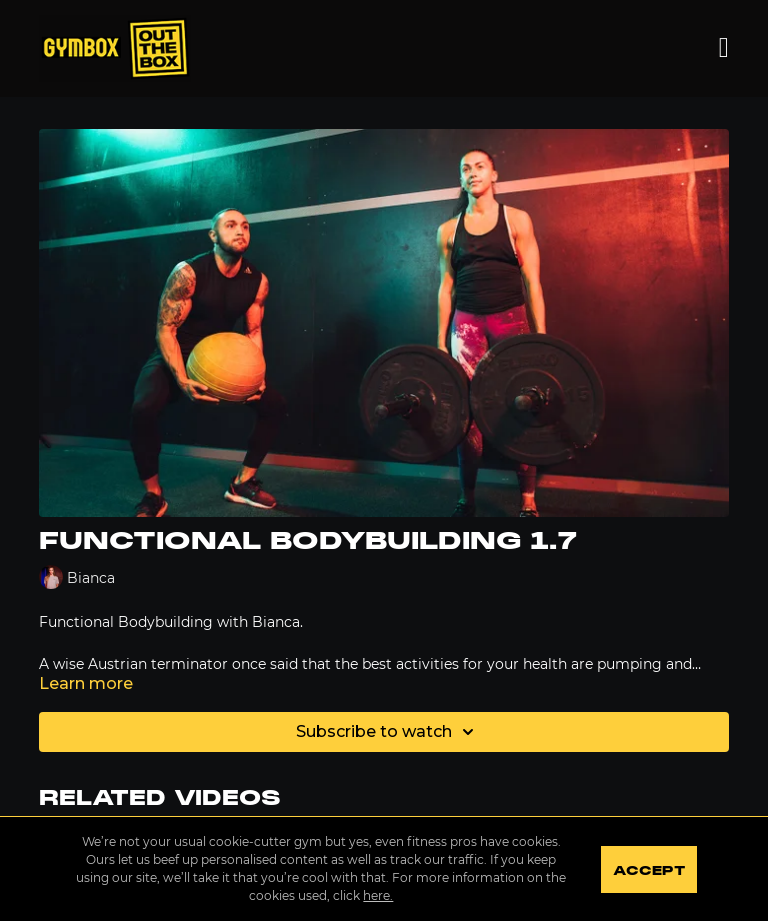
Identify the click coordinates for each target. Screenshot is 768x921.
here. (378, 895)
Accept (648, 871)
